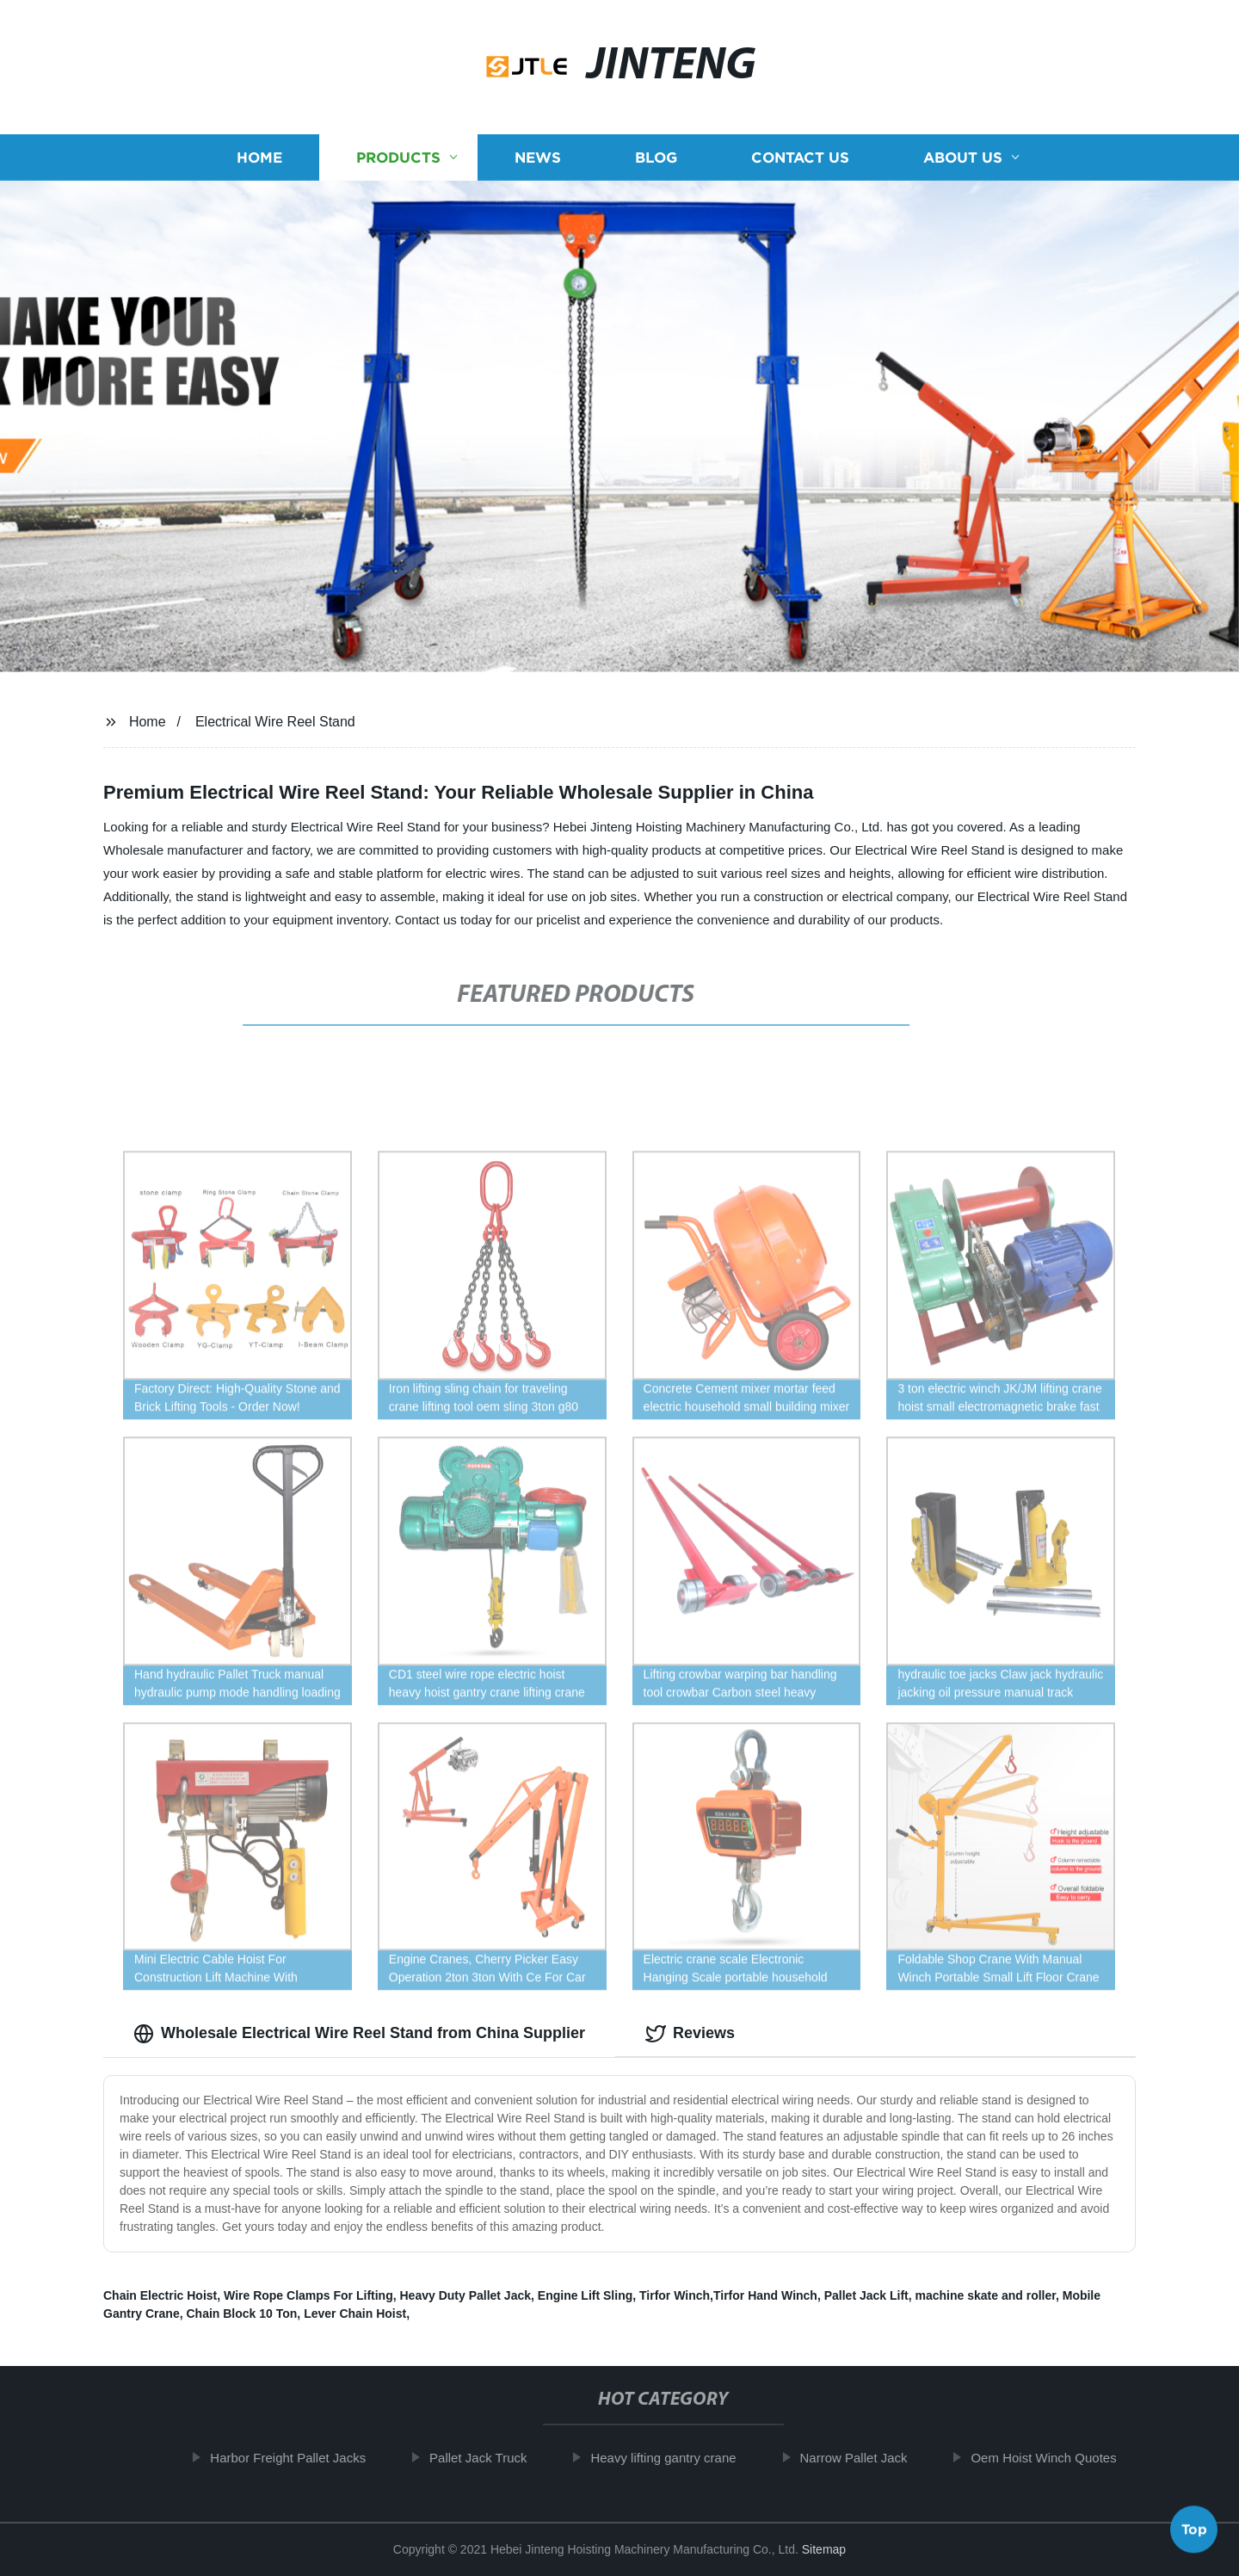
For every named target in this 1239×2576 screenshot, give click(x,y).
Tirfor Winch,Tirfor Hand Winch (728, 2295)
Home (259, 162)
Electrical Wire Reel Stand (275, 721)
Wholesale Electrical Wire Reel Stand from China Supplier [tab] (359, 2033)
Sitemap (824, 2549)
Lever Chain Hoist (355, 2313)
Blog (656, 162)
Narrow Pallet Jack (867, 2457)
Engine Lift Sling (585, 2295)
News (538, 162)
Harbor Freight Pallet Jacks (301, 2457)
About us (962, 162)
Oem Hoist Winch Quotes (1057, 2457)
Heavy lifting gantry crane (676, 2457)
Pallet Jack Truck (491, 2457)
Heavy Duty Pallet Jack (465, 2295)
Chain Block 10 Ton (241, 2313)
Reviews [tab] (690, 2033)
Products (398, 162)
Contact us (800, 162)
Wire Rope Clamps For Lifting (308, 2295)
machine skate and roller (985, 2295)
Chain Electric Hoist (160, 2295)
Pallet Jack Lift (866, 2295)
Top (1194, 2524)
